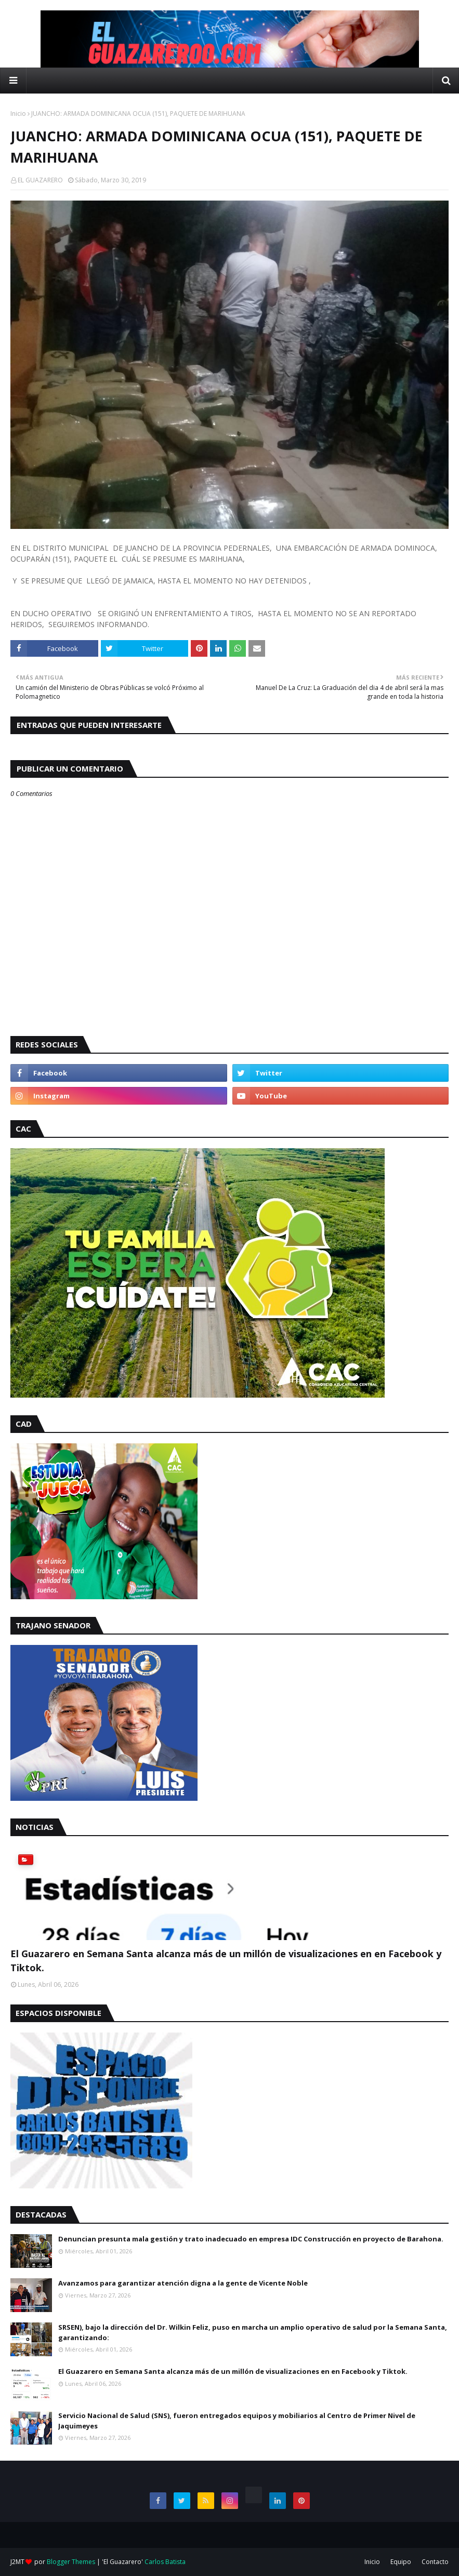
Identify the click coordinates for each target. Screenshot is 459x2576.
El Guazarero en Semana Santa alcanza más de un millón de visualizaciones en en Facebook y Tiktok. (225, 1960)
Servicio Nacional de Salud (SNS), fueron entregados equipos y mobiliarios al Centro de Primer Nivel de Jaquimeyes (236, 2421)
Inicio (18, 113)
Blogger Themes (71, 2561)
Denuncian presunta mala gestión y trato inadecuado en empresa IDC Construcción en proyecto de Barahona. (250, 2238)
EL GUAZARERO (40, 180)
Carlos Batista (165, 2561)
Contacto (435, 2561)
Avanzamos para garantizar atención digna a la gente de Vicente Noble (183, 2283)
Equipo (400, 2561)
